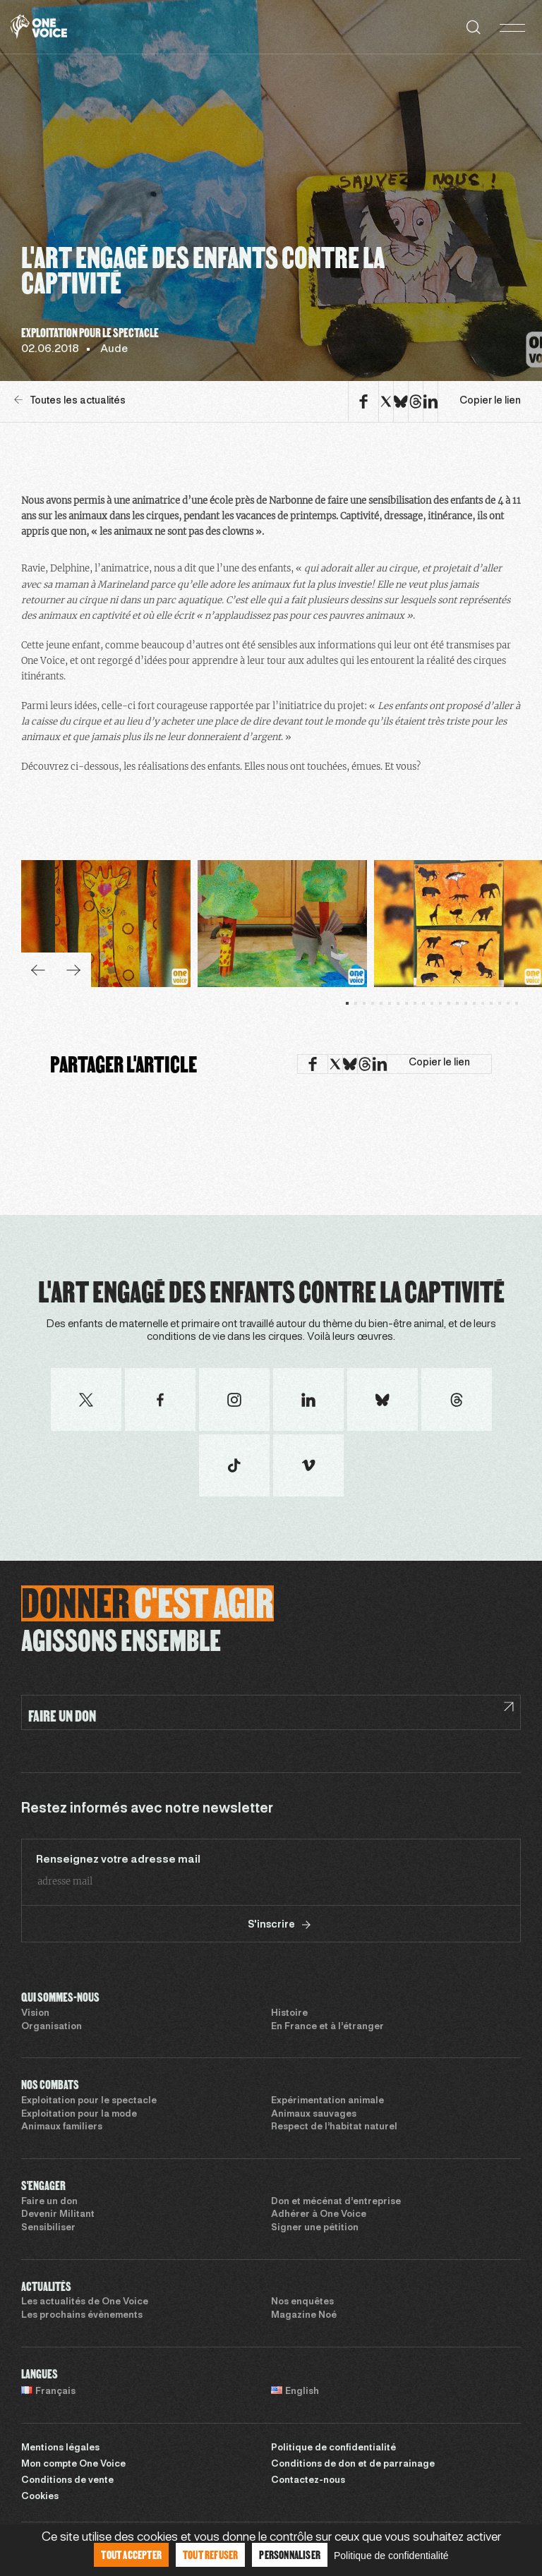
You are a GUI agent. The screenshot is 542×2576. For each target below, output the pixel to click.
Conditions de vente (67, 2481)
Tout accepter (131, 2554)
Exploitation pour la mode (79, 2114)
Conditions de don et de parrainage (353, 2464)
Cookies (40, 2497)
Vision (35, 2013)
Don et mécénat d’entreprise (336, 2202)
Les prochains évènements (82, 2315)
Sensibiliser (48, 2228)
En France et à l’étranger (327, 2027)
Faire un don (49, 2202)
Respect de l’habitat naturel (334, 2127)
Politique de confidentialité (333, 2448)
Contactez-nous (308, 2481)
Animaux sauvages (313, 2114)
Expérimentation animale (327, 2101)
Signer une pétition (315, 2228)
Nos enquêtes (302, 2302)
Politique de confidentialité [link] (391, 2555)
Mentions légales (60, 2448)
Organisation (51, 2027)
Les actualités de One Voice (84, 2302)
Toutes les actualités (70, 400)
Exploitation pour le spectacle (89, 2101)
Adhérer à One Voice (318, 2215)
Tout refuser (210, 2554)
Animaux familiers (61, 2127)
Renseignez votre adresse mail (118, 1860)
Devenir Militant (58, 2215)
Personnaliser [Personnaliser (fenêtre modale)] (289, 2554)
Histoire (289, 2013)
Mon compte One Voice (73, 2464)
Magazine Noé (304, 2315)
